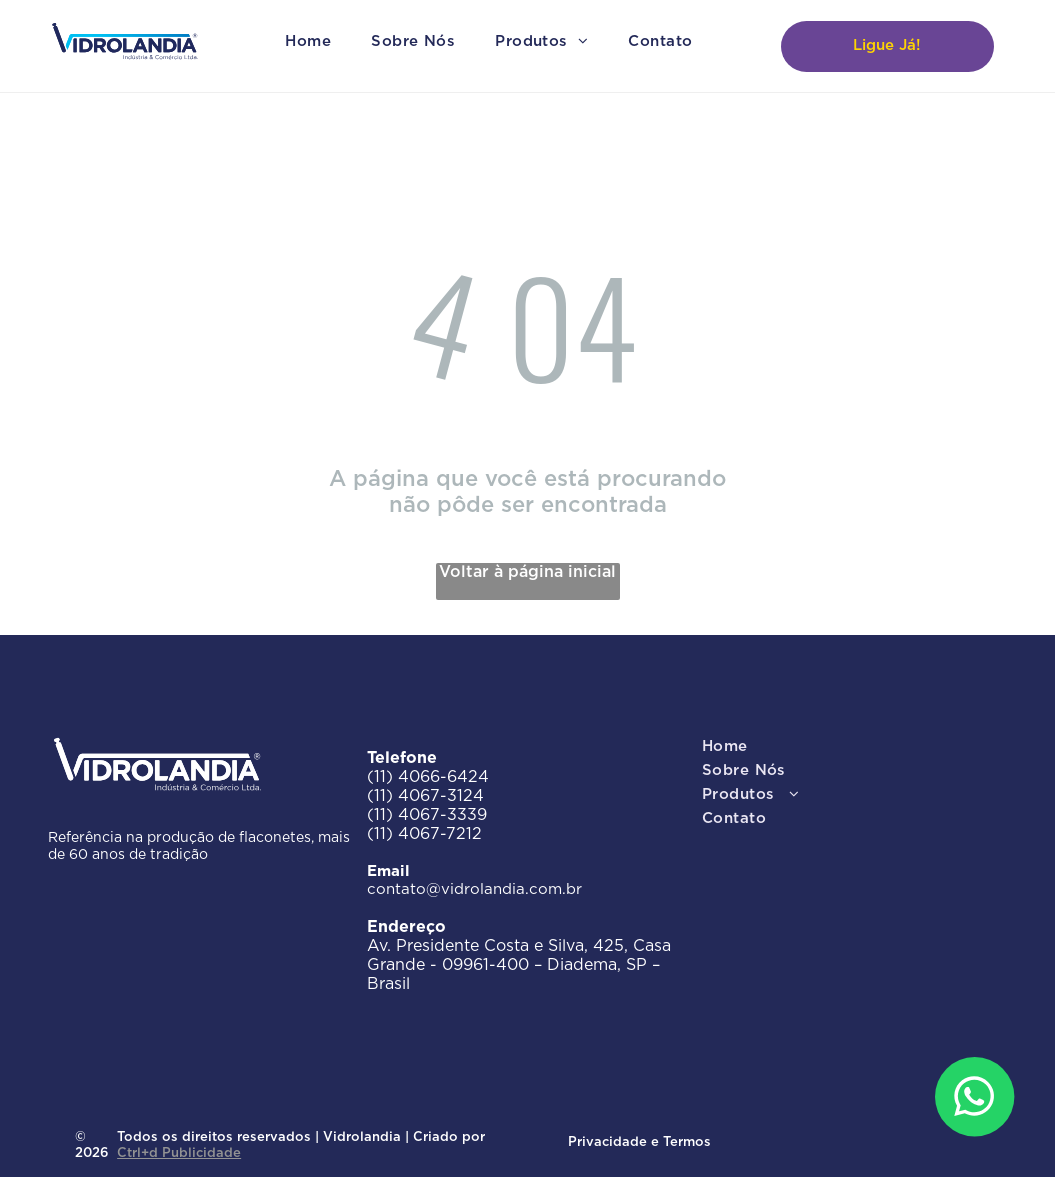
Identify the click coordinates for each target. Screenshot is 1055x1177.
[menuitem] (308, 42)
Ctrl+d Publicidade (179, 1153)
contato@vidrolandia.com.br (474, 889)
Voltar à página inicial (527, 572)
